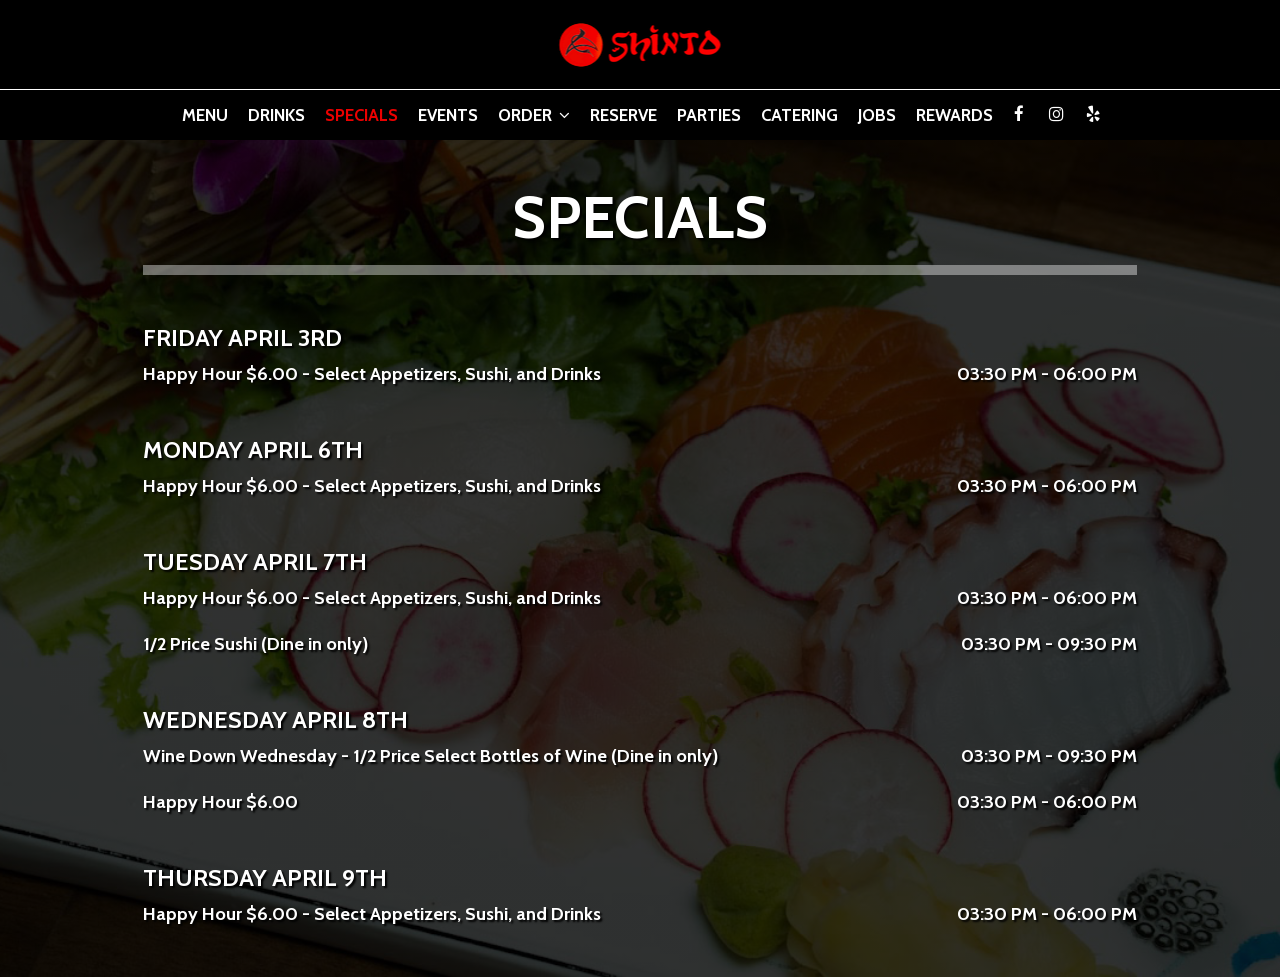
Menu (205, 115)
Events (448, 115)
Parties (709, 115)
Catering (799, 115)
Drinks (276, 115)
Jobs (877, 115)
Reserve (623, 115)
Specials (361, 115)
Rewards (954, 115)
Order (534, 115)
